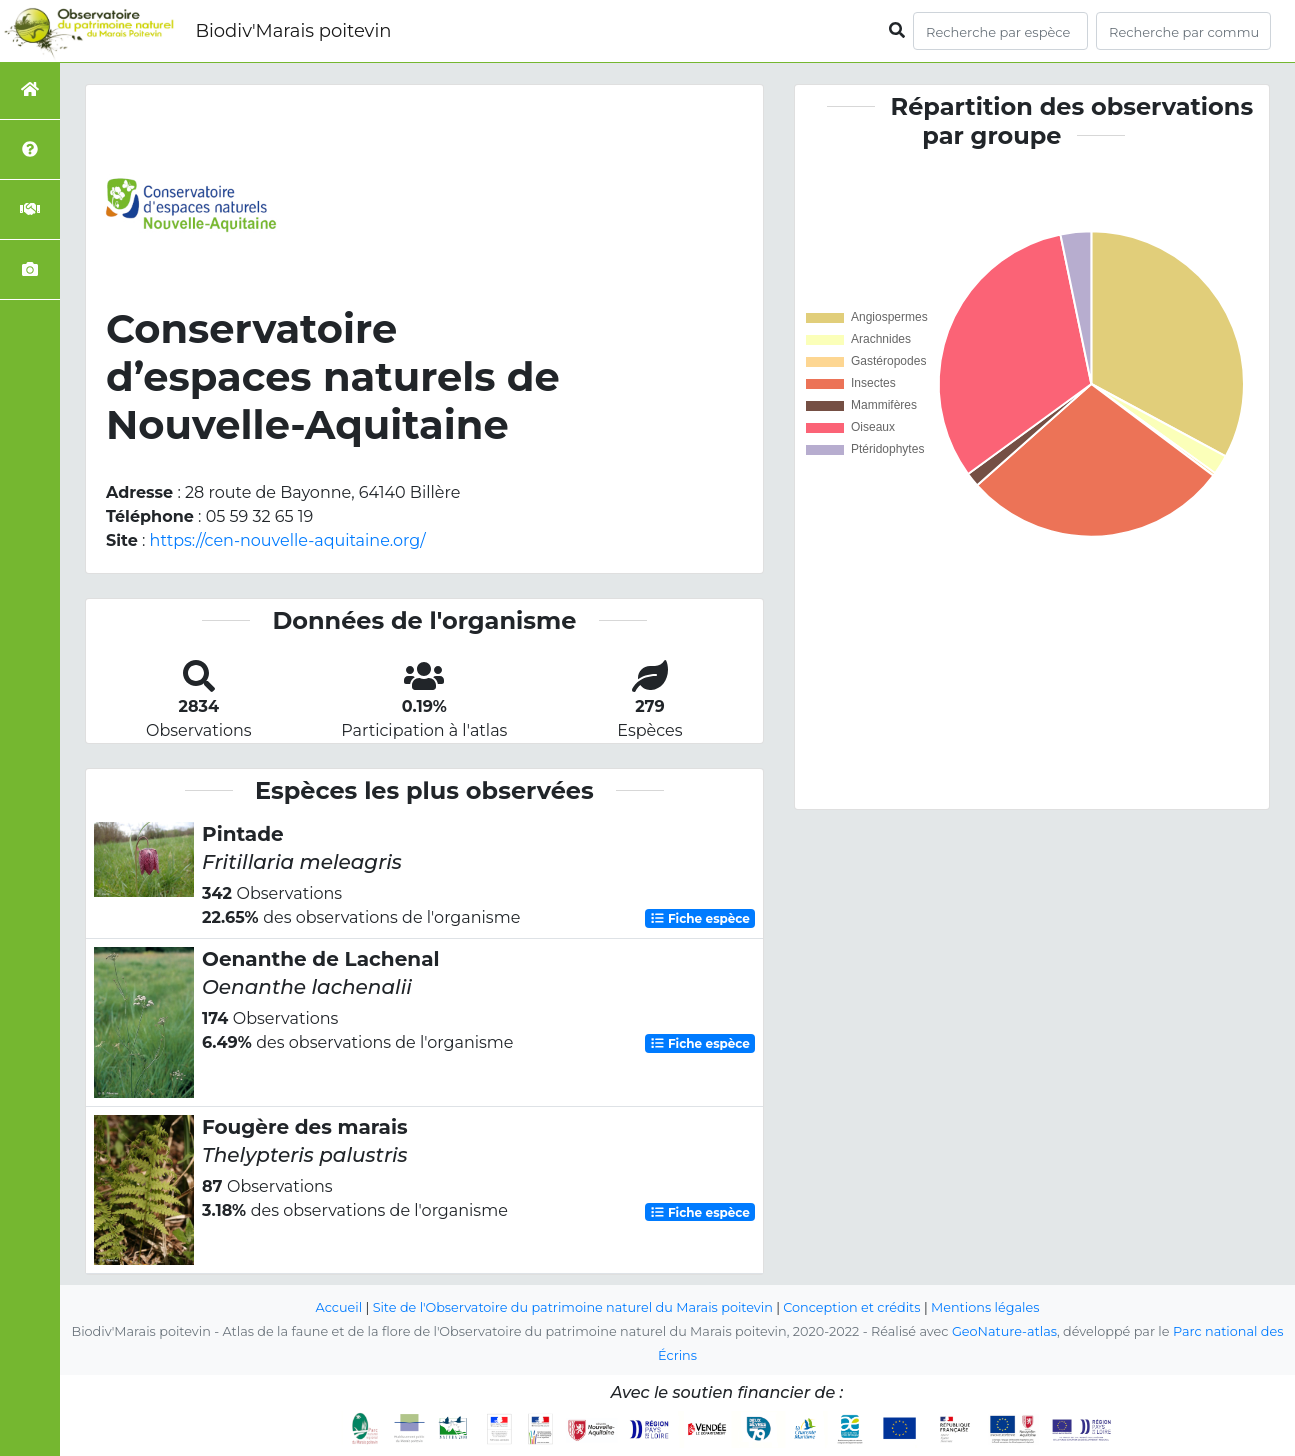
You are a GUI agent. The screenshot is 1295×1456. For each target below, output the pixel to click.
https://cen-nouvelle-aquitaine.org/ (288, 540)
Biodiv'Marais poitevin (293, 31)
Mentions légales (985, 1307)
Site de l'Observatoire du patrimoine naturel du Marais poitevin (573, 1307)
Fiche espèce (700, 918)
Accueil (339, 1307)
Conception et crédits (851, 1307)
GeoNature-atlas (1004, 1331)
